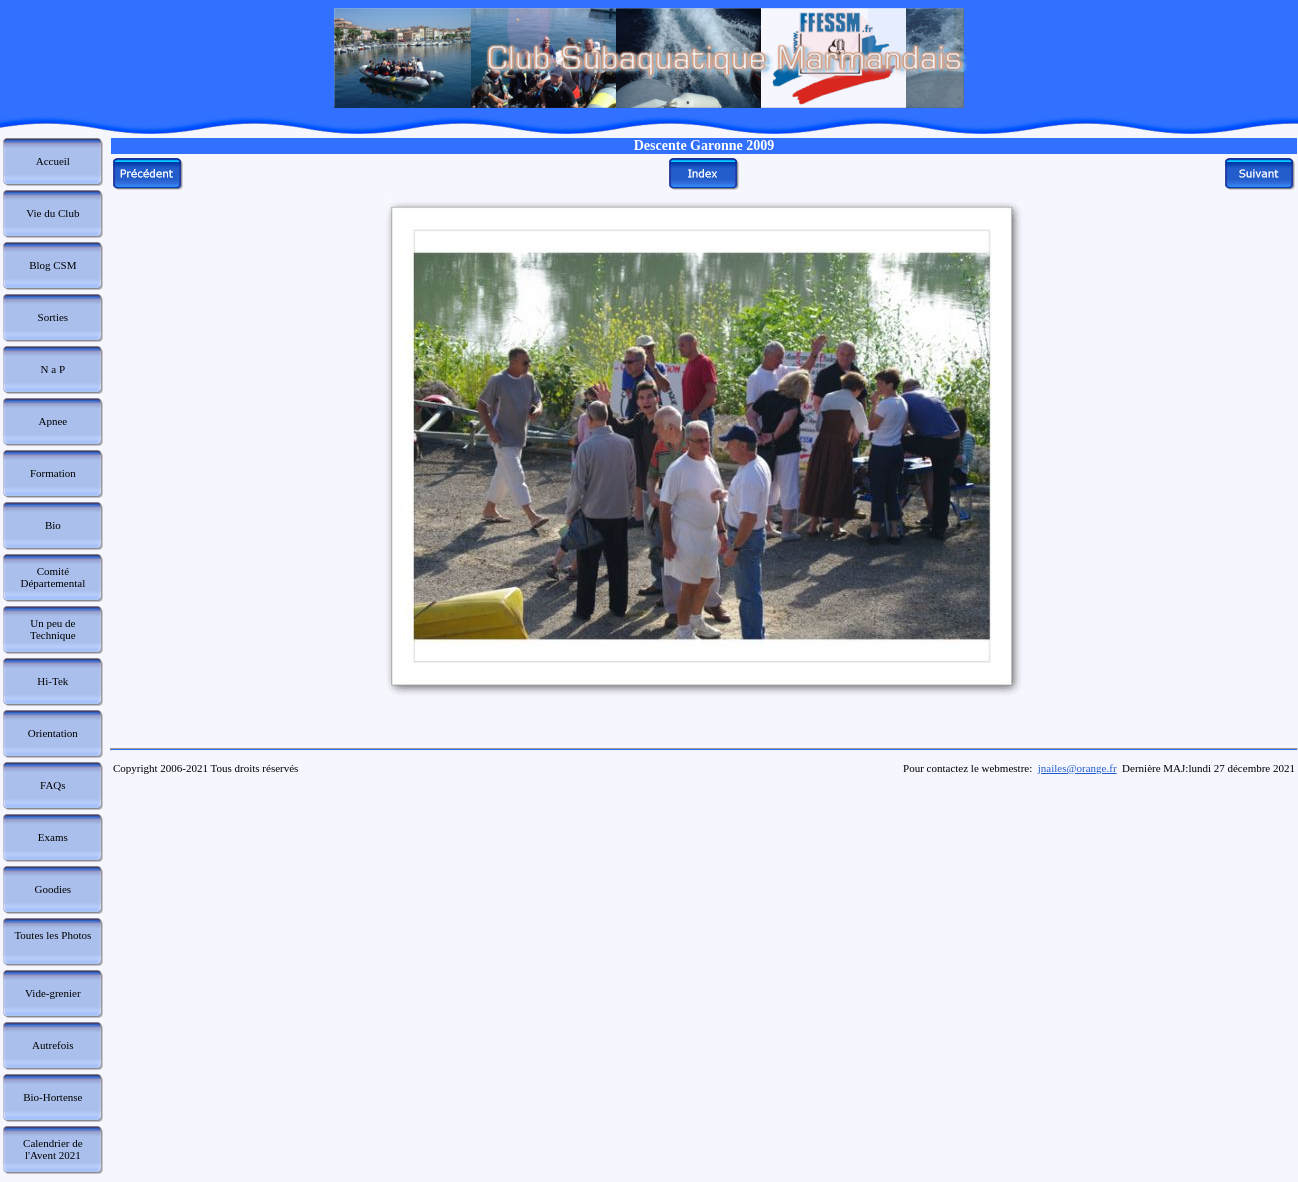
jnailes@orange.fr (1077, 768)
